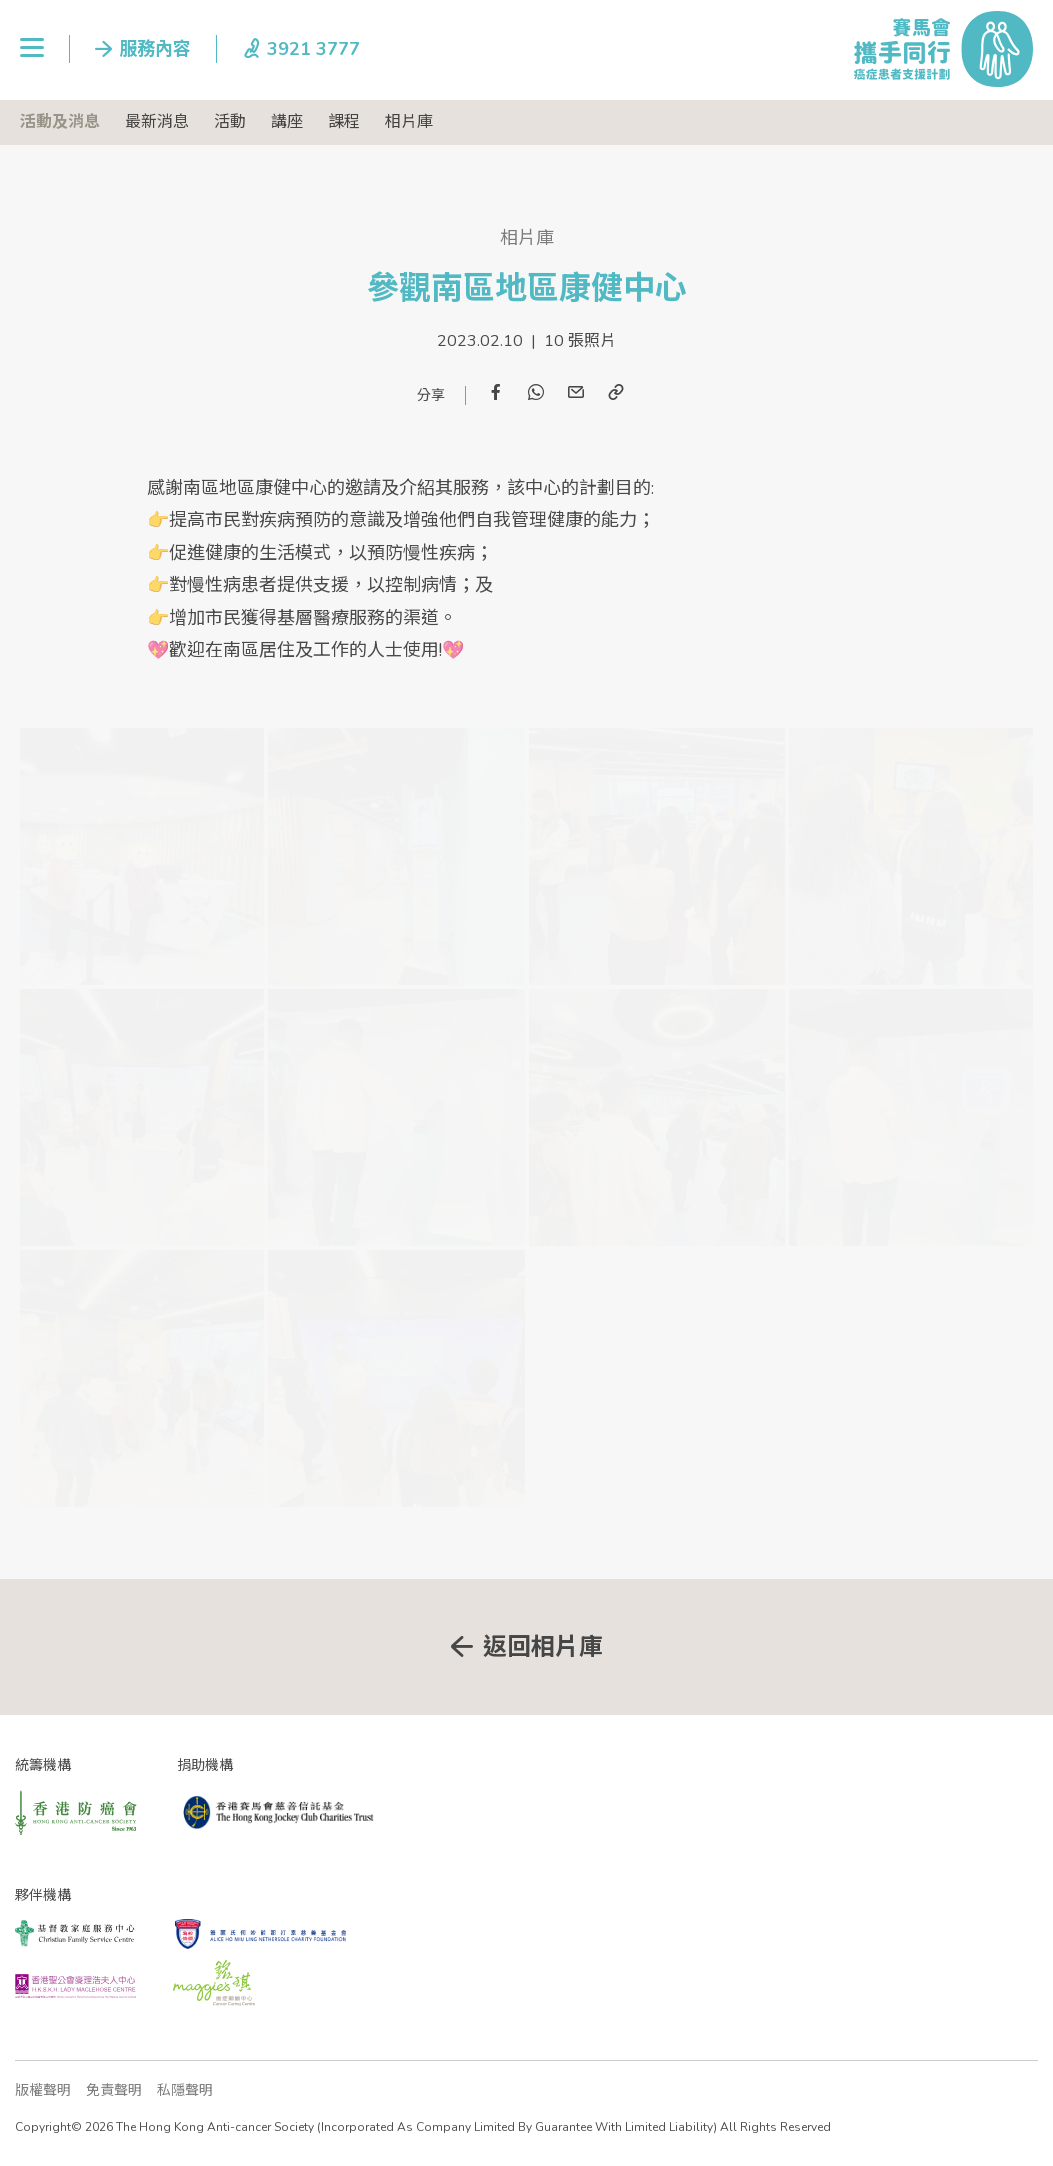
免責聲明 (114, 2090)
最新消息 (157, 122)
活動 (230, 122)
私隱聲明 (185, 2090)
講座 (287, 122)
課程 (344, 122)
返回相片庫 (543, 1647)
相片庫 (409, 122)
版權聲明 (43, 2090)
